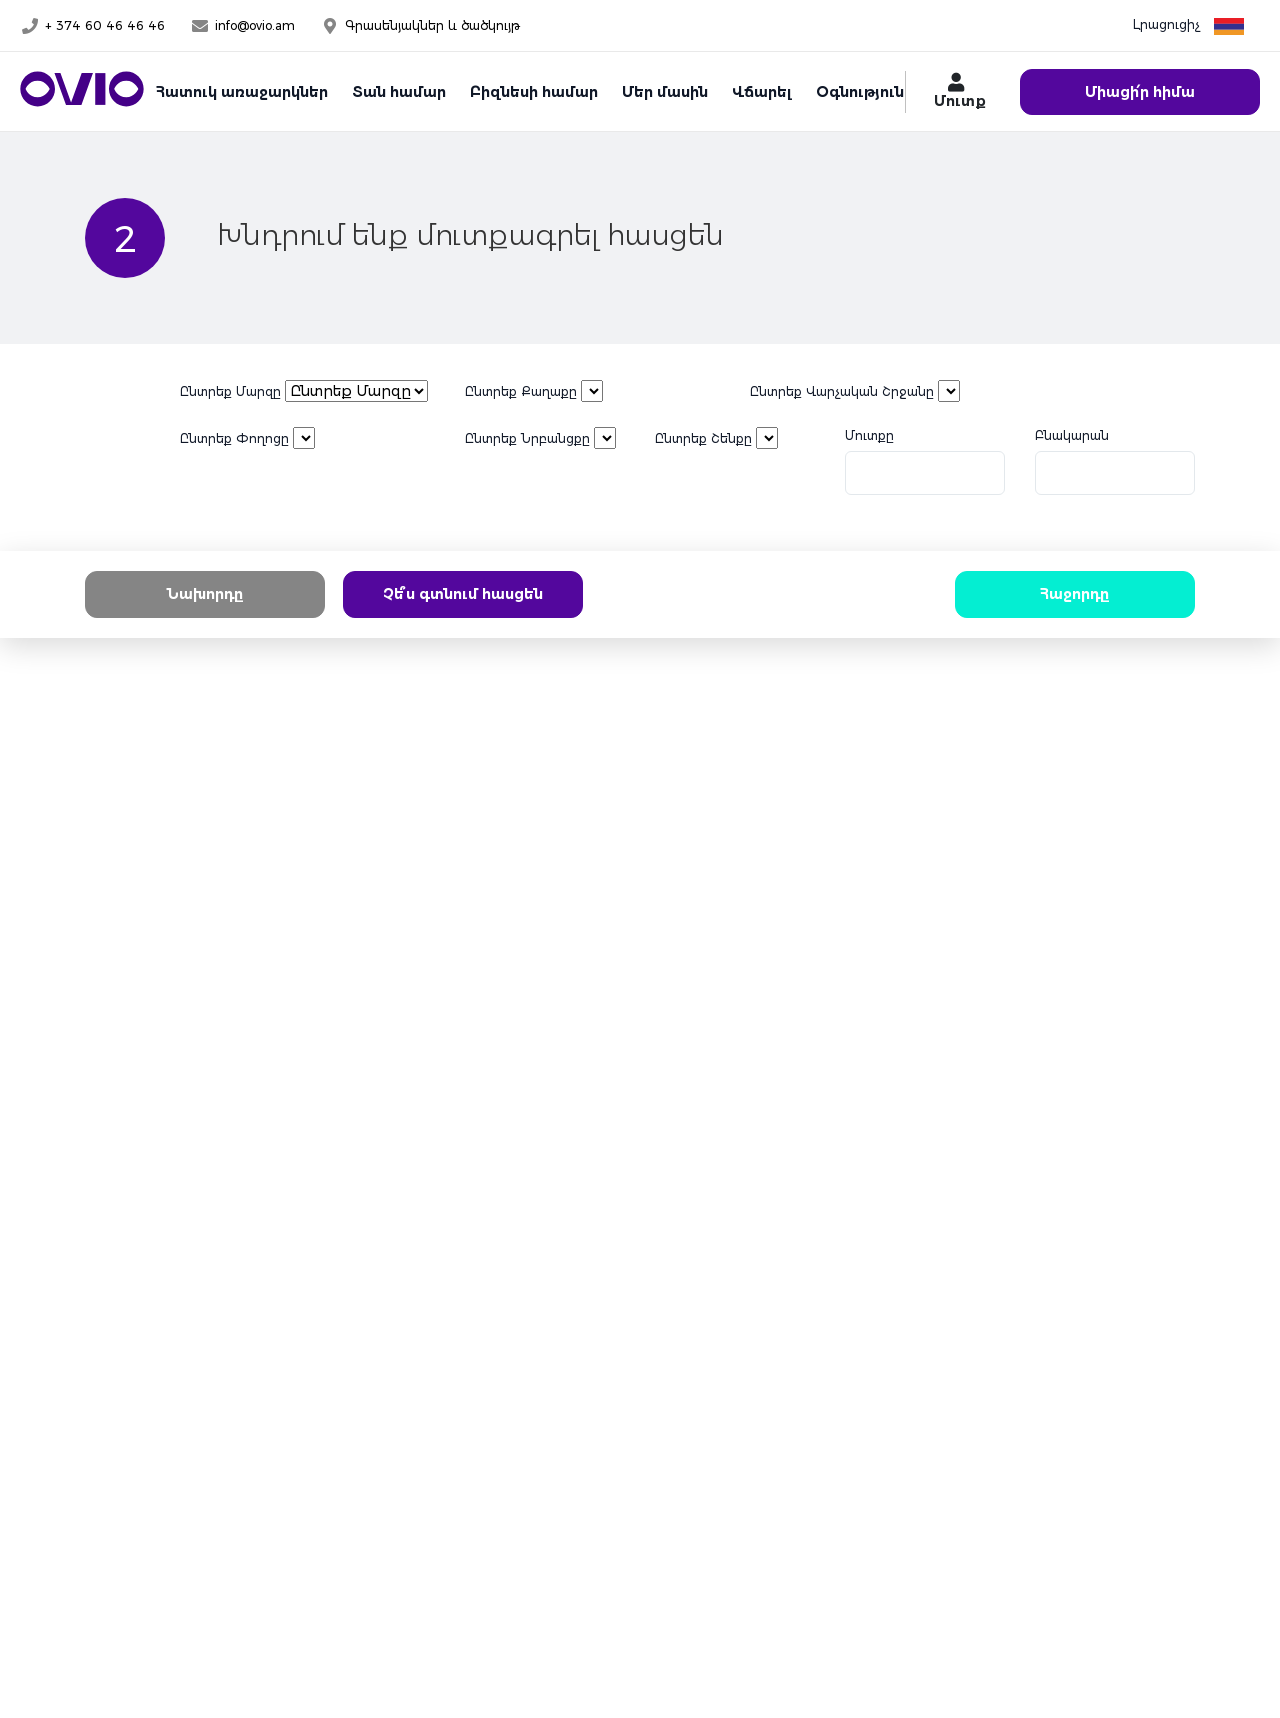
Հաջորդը (1075, 594)
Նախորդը (205, 594)
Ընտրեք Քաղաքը (521, 391)
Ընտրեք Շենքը (703, 438)
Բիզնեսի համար (534, 92)
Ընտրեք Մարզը (230, 391)
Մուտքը (869, 435)
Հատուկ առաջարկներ (242, 92)
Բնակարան (1072, 435)
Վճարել (762, 92)
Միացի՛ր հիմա (1140, 92)
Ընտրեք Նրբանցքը (527, 438)
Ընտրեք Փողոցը (234, 438)
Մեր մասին (665, 92)
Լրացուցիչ (1166, 24)
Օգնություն (860, 92)
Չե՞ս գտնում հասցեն (463, 594)
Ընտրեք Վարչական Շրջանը (842, 391)
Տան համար (399, 92)
